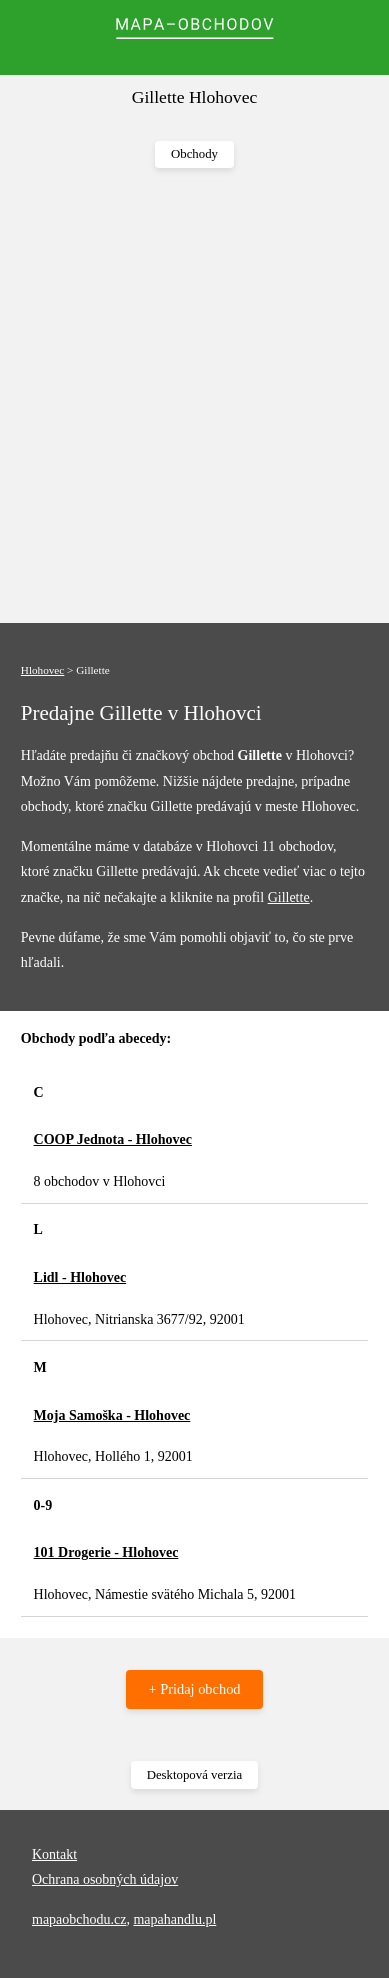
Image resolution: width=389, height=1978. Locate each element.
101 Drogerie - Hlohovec (106, 1552)
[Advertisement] (194, 396)
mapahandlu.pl (174, 1919)
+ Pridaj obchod (194, 1689)
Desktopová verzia (195, 1775)
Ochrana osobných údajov (105, 1879)
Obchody (194, 154)
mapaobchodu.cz (79, 1919)
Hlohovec (43, 670)
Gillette (289, 897)
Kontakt (54, 1854)
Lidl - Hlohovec (80, 1277)
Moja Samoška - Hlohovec (112, 1415)
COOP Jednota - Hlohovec (113, 1139)
